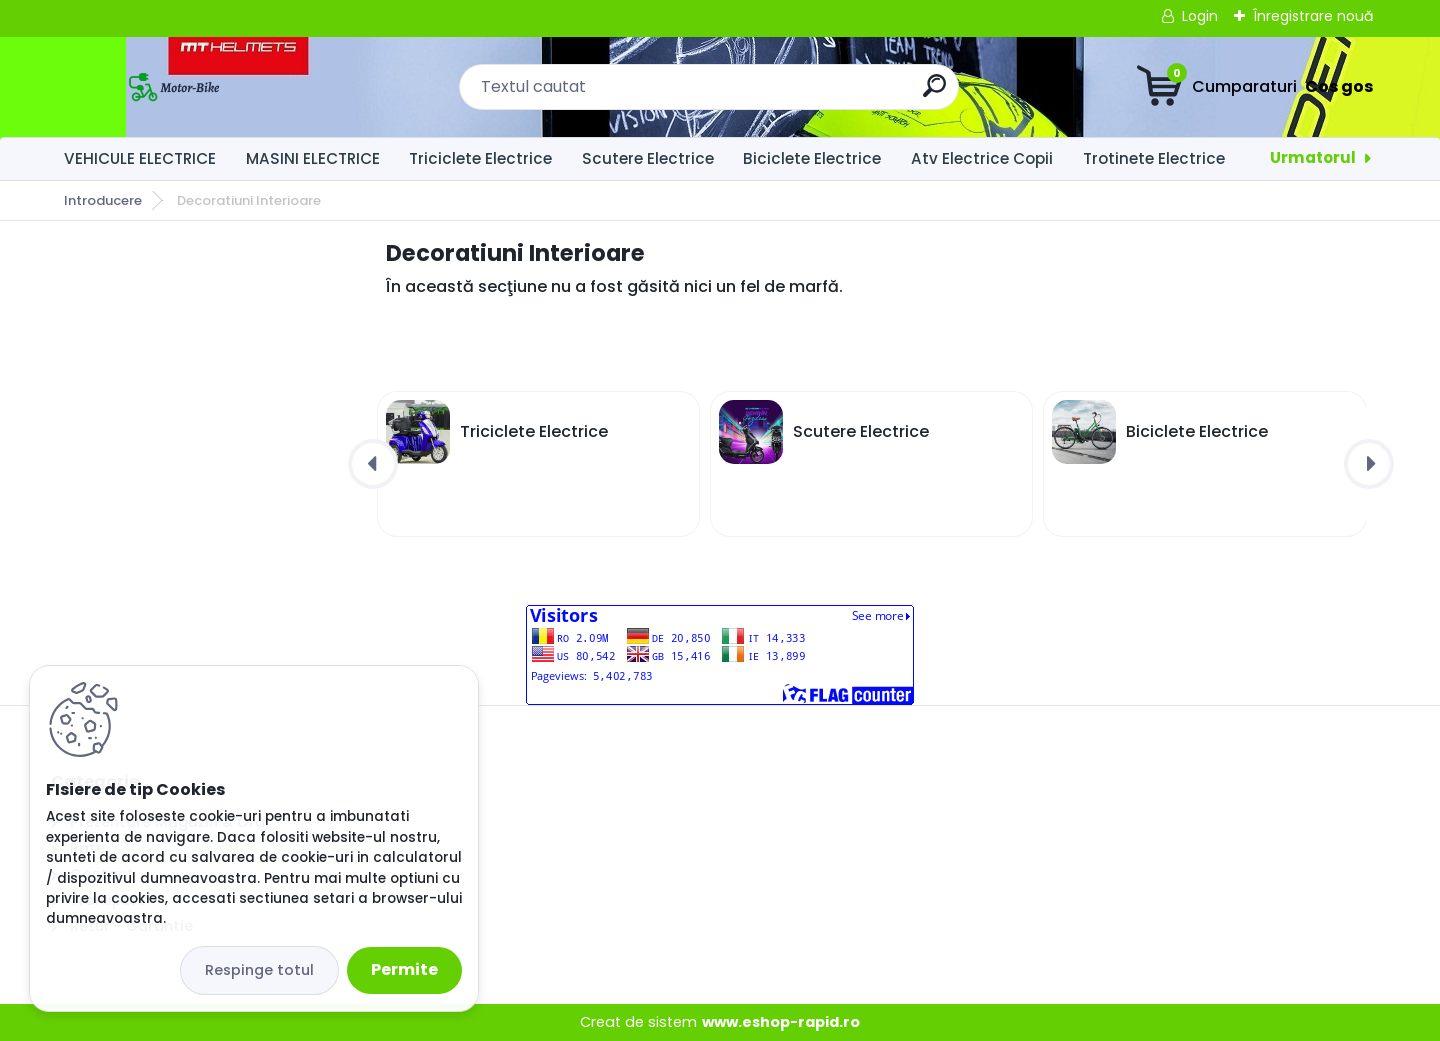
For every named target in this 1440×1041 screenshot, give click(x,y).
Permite (404, 969)
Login (1200, 16)
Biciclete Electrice (812, 158)
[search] (934, 93)
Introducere (103, 200)
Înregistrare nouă (1313, 16)
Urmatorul (1313, 157)
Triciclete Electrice (480, 158)
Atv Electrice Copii (982, 158)
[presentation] (373, 464)
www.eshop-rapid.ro (781, 1022)
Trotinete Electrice (1154, 158)
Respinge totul (259, 970)
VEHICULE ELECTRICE (140, 158)
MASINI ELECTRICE (313, 158)
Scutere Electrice (648, 158)
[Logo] (173, 87)
